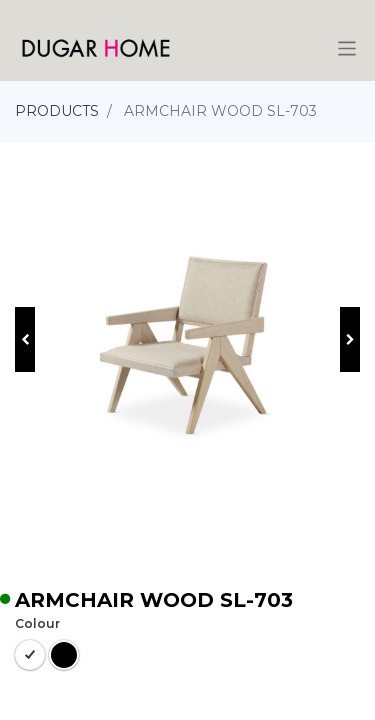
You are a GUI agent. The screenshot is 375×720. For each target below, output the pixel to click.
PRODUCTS (57, 111)
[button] (25, 339)
